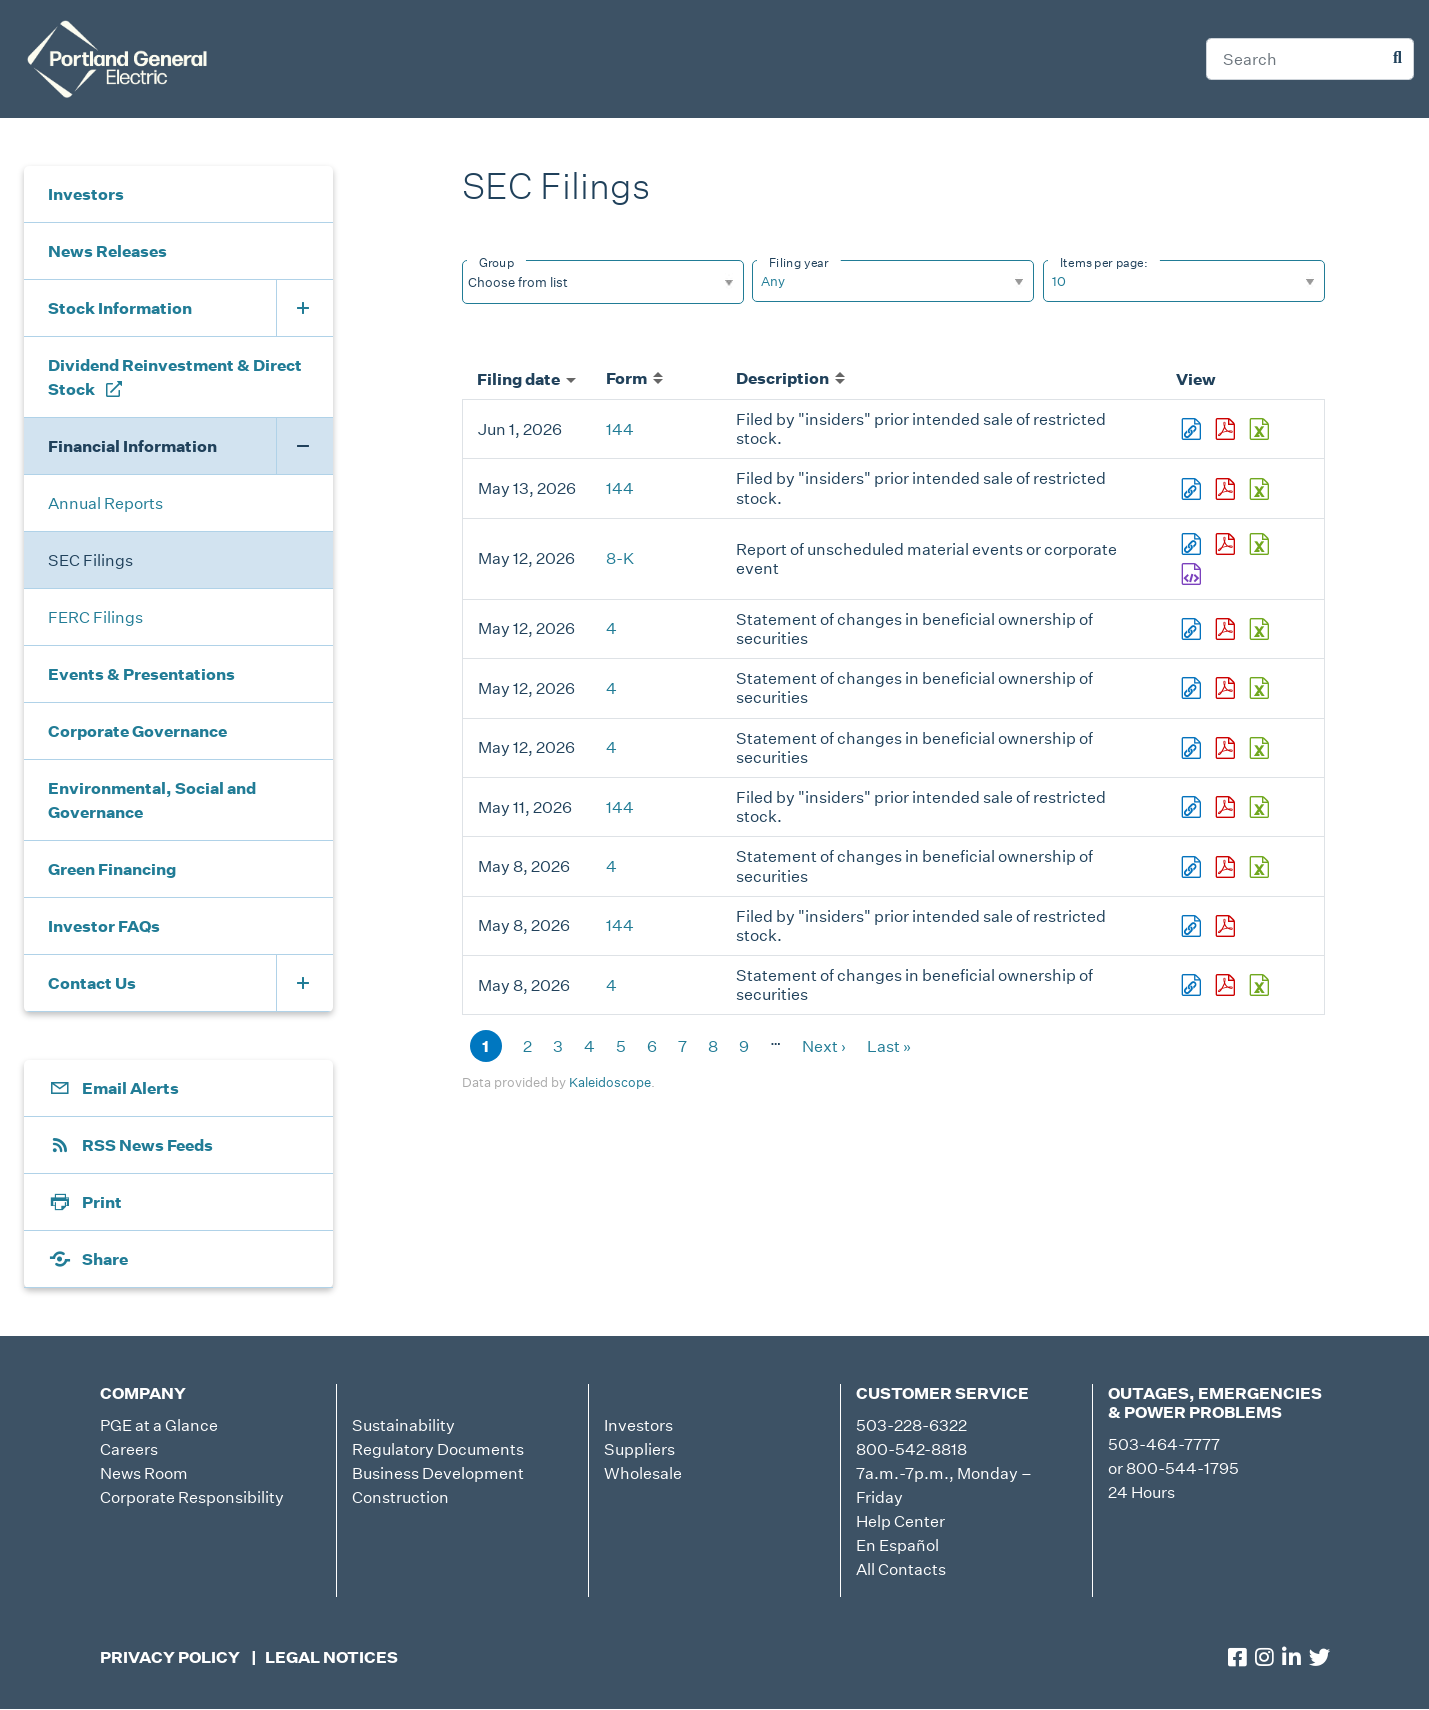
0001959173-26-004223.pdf (1227, 429)
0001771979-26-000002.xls (1261, 748)
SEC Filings (90, 560)
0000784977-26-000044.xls (1261, 629)
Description (790, 378)
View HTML (1193, 429)
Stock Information (120, 308)
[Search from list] (530, 282)
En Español (897, 1545)
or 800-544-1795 (1173, 1468)
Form (634, 378)
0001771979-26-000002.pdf (1227, 748)
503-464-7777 (1164, 1444)
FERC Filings (95, 617)
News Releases (107, 251)
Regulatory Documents (438, 1449)
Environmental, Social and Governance (152, 800)
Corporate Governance (137, 731)
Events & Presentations (141, 674)
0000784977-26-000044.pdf (1227, 629)
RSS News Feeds (147, 1145)
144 (620, 429)
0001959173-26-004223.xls (1261, 429)
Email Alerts (130, 1088)
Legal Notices (331, 1657)
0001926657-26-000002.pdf (1227, 867)
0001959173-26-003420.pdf (1227, 926)
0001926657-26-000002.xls (1261, 867)
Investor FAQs (104, 926)
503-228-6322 (911, 1425)
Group (496, 262)
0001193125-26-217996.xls (1261, 544)
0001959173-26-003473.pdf (1227, 807)
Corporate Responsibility (192, 1497)
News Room (144, 1473)
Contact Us (92, 983)
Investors (86, 194)
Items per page (1102, 262)
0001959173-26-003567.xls (1261, 489)
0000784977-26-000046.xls (1261, 688)
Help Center (900, 1521)
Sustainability (403, 1425)
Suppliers (639, 1449)
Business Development (438, 1473)
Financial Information (132, 446)
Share (105, 1259)
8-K (620, 558)
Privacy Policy (170, 1657)
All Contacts (901, 1569)
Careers (129, 1449)
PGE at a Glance (159, 1425)
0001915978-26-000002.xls (1261, 985)
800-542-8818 (911, 1449)
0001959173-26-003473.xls (1261, 807)
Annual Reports (105, 503)
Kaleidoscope (610, 1082)
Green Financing (112, 869)
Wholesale (643, 1473)
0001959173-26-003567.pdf (1227, 489)
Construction (400, 1497)
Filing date (526, 379)
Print (102, 1202)
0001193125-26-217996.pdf (1227, 544)
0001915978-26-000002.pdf (1227, 985)
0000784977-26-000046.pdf (1227, 688)
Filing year (799, 262)
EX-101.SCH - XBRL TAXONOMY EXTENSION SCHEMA (1193, 574)
